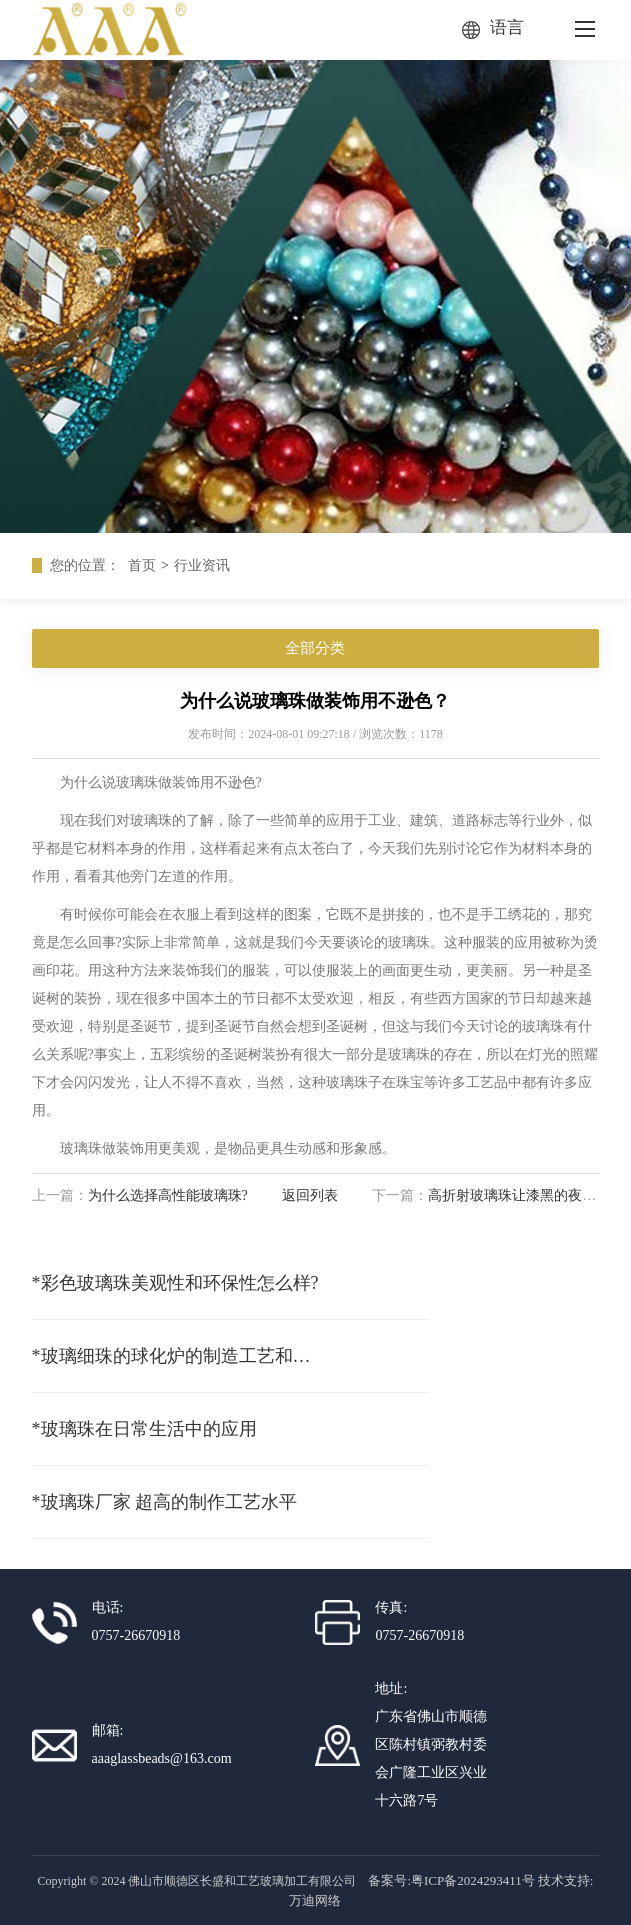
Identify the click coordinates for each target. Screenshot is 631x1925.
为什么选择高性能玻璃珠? (168, 1195)
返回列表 (310, 1195)
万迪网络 (315, 1900)
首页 (142, 565)
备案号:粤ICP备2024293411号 (451, 1880)
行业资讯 (202, 565)
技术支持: (566, 1880)
